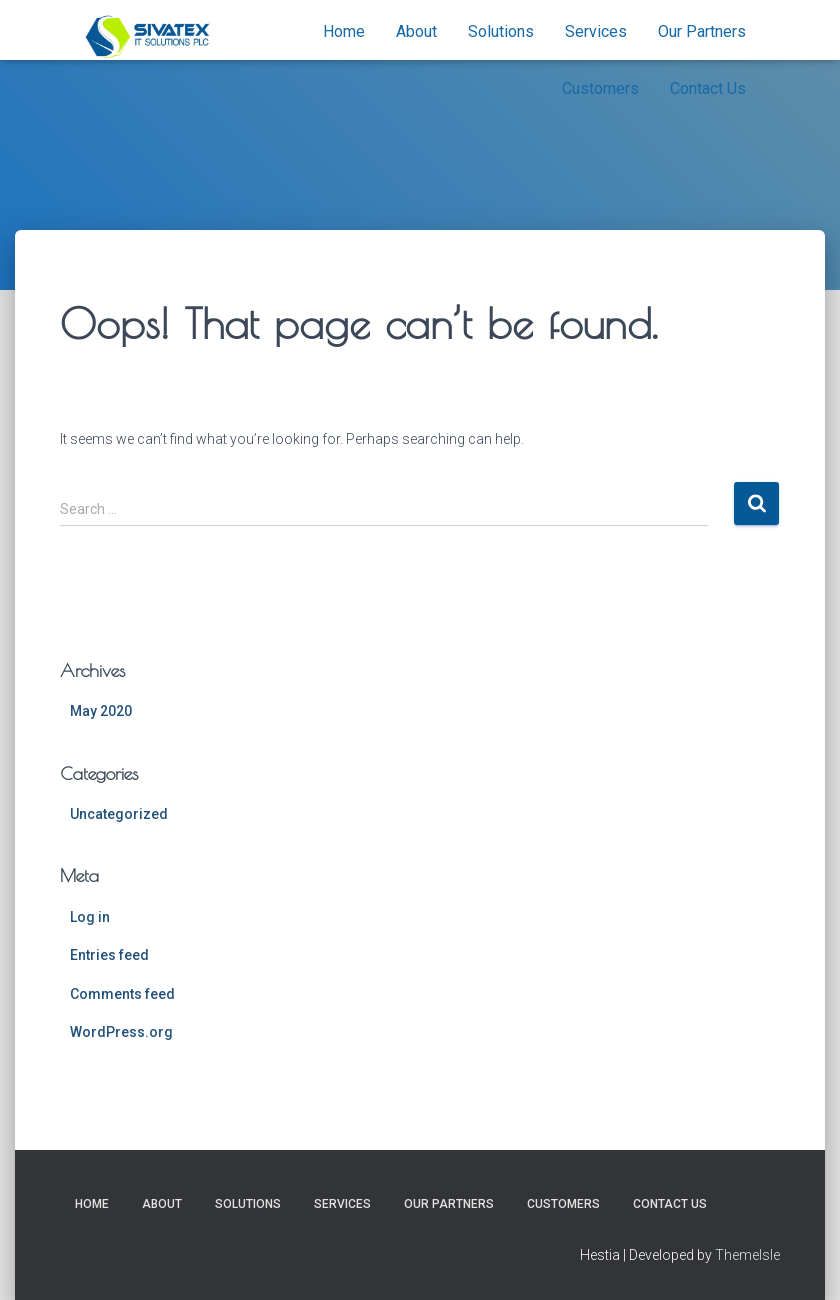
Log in (90, 917)
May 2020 (101, 711)
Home (344, 31)
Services (596, 31)
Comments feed (122, 994)
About (416, 31)
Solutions (501, 31)
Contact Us (708, 88)
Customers (600, 88)
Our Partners (702, 31)
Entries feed (109, 955)
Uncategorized (119, 814)
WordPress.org (121, 1032)
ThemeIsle (747, 1255)
